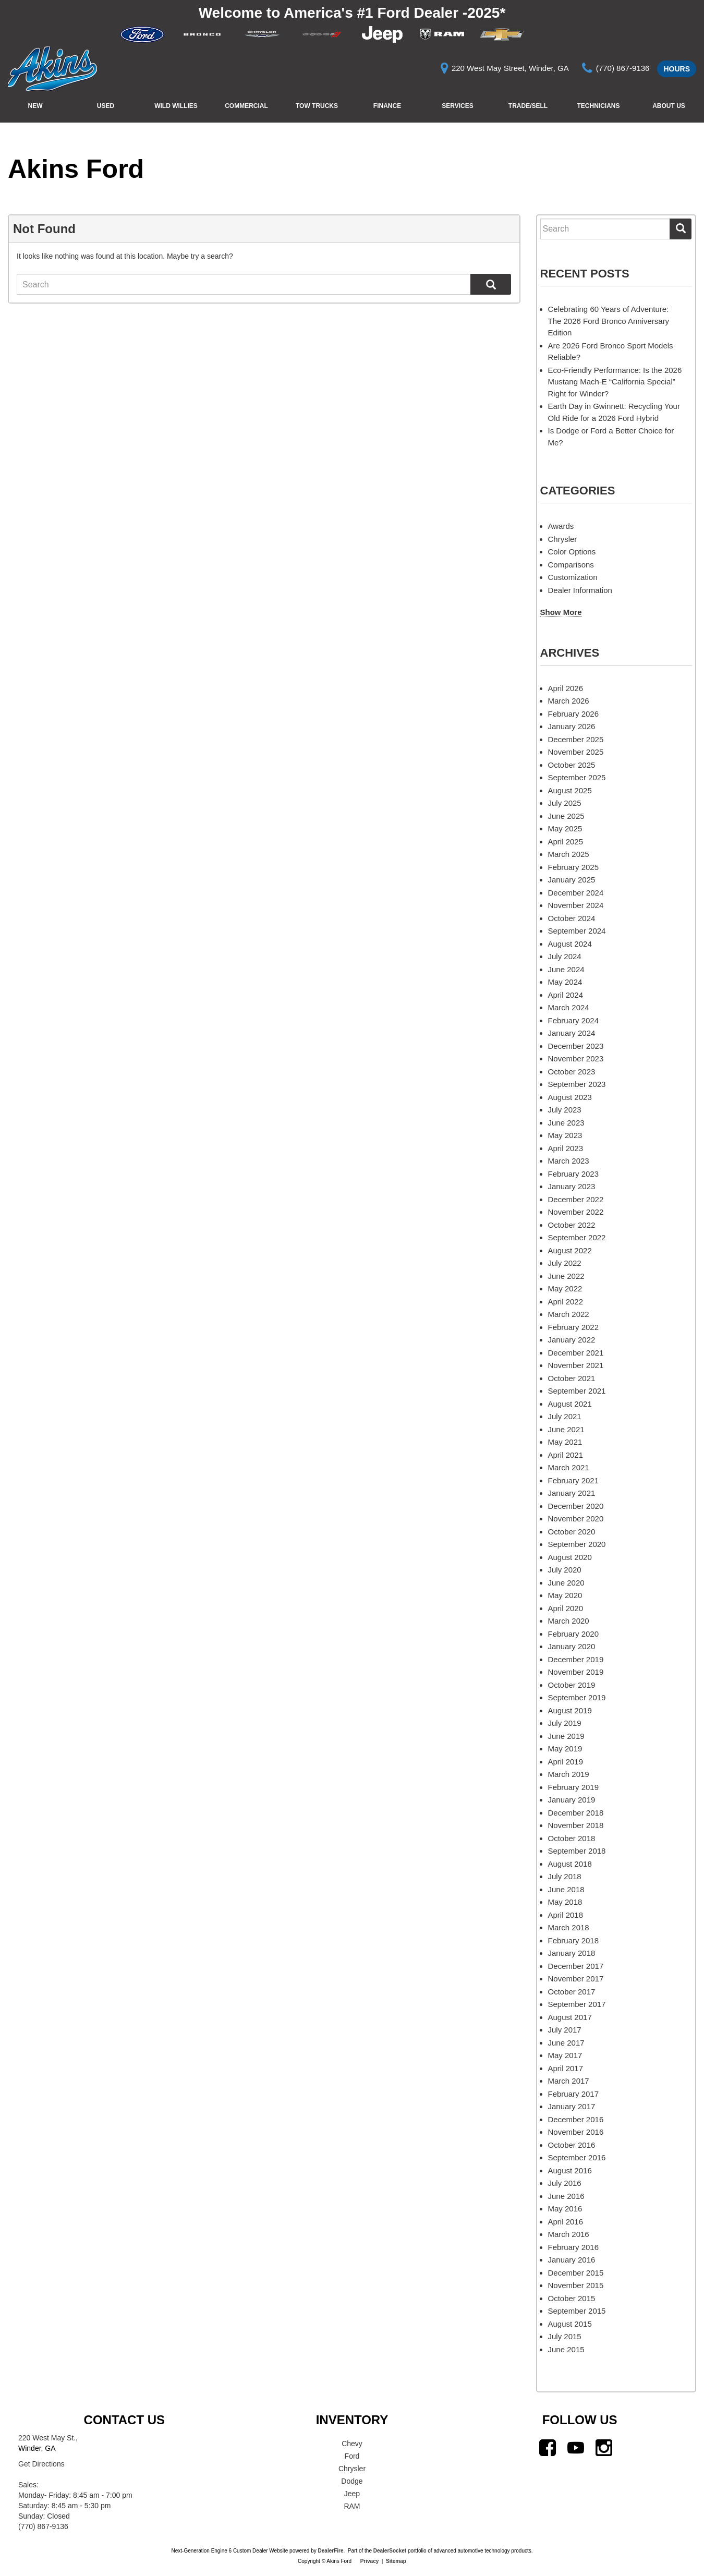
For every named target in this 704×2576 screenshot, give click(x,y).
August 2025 (570, 790)
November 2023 (576, 1058)
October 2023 (572, 1071)
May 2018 (565, 1901)
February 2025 (573, 867)
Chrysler (562, 539)
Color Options (572, 551)
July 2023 (564, 1109)
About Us (668, 106)
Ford (352, 2456)
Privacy (369, 2561)
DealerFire (331, 2551)
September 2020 (577, 1544)
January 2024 (572, 1033)
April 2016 (566, 2221)
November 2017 (576, 1978)
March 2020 (568, 1620)
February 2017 (573, 2093)
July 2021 (564, 1416)
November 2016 (576, 2131)
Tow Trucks (317, 106)
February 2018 (573, 1940)
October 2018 (572, 1838)
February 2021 (573, 1480)
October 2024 (572, 918)
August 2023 (570, 1097)
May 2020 (565, 1595)
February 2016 (573, 2247)
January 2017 (572, 2106)
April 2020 (566, 1608)
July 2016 (564, 2183)
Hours (676, 69)
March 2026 (568, 700)
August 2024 (570, 943)
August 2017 (570, 2017)
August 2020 (570, 1557)
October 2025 (572, 764)
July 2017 (564, 2029)
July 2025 (564, 803)
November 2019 (576, 1671)
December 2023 (576, 1046)
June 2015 (566, 2349)
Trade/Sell (528, 106)
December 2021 (576, 1352)
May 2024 (565, 981)
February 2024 (573, 1020)
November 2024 (576, 905)
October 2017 (572, 1991)
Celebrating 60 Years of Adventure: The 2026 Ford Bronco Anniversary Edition (609, 321)
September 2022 (577, 1237)
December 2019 (576, 1659)
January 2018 (572, 1953)
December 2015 (576, 2272)
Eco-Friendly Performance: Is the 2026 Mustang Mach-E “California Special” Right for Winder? (615, 382)
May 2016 (565, 2208)
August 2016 (570, 2170)
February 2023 (573, 1173)
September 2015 (577, 2310)
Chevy (352, 2443)
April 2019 (566, 1761)
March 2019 (568, 1774)
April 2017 (566, 2068)
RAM (352, 2506)
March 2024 (568, 1007)
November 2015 (576, 2285)
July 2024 (564, 956)
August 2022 (570, 1250)
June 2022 (566, 1276)
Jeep (352, 2493)
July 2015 (564, 2336)
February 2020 (573, 1633)
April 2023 (566, 1148)
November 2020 (576, 1518)
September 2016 (577, 2157)
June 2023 (566, 1122)
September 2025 (577, 777)
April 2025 (566, 841)
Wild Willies (176, 106)
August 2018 (570, 1863)
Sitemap (396, 2561)
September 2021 (577, 1390)
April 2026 (566, 688)
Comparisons (571, 564)
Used (105, 106)
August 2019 (570, 1710)
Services (457, 106)
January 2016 (572, 2259)
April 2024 (566, 994)
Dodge (351, 2481)
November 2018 (576, 1825)
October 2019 (572, 1684)
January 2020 (572, 1646)
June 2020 (566, 1582)
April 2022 (566, 1301)
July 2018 (564, 1876)
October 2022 (572, 1224)
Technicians (598, 106)
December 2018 (576, 1812)
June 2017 (566, 2042)
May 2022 (565, 1288)
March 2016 (568, 2234)
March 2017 (568, 2080)
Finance (387, 106)
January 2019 (572, 1799)
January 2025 (572, 879)
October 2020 (572, 1531)
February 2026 (573, 713)
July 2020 (564, 1569)
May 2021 (565, 1441)
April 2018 (566, 1914)
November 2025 (576, 751)
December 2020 (576, 1506)
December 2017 (576, 1966)
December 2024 (576, 892)
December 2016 (576, 2119)
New (35, 106)
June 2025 (566, 816)
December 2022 (576, 1199)
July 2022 (564, 1263)
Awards (561, 526)
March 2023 (568, 1160)
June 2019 (566, 1736)
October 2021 (572, 1378)
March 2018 (568, 1927)
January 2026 (572, 726)
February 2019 (573, 1787)
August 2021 (570, 1403)
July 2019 (564, 1723)
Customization (573, 577)
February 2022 (573, 1327)
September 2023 (577, 1084)
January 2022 (572, 1339)
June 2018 (566, 1889)
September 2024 (577, 930)
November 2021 (576, 1365)
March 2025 (568, 854)
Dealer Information (580, 590)
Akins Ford (76, 169)
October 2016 (572, 2144)
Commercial (246, 106)
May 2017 (565, 2055)
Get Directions (41, 2464)
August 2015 (570, 2323)
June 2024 (566, 969)
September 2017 (577, 2004)
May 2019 (565, 1748)
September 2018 (577, 1850)
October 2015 (572, 2298)
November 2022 (576, 1211)
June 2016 (566, 2196)
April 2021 (566, 1454)
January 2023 (572, 1186)
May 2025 (565, 828)
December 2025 (576, 739)
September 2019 (577, 1697)
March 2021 (568, 1467)
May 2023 (565, 1135)
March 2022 (568, 1314)
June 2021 (566, 1429)
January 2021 (572, 1493)
